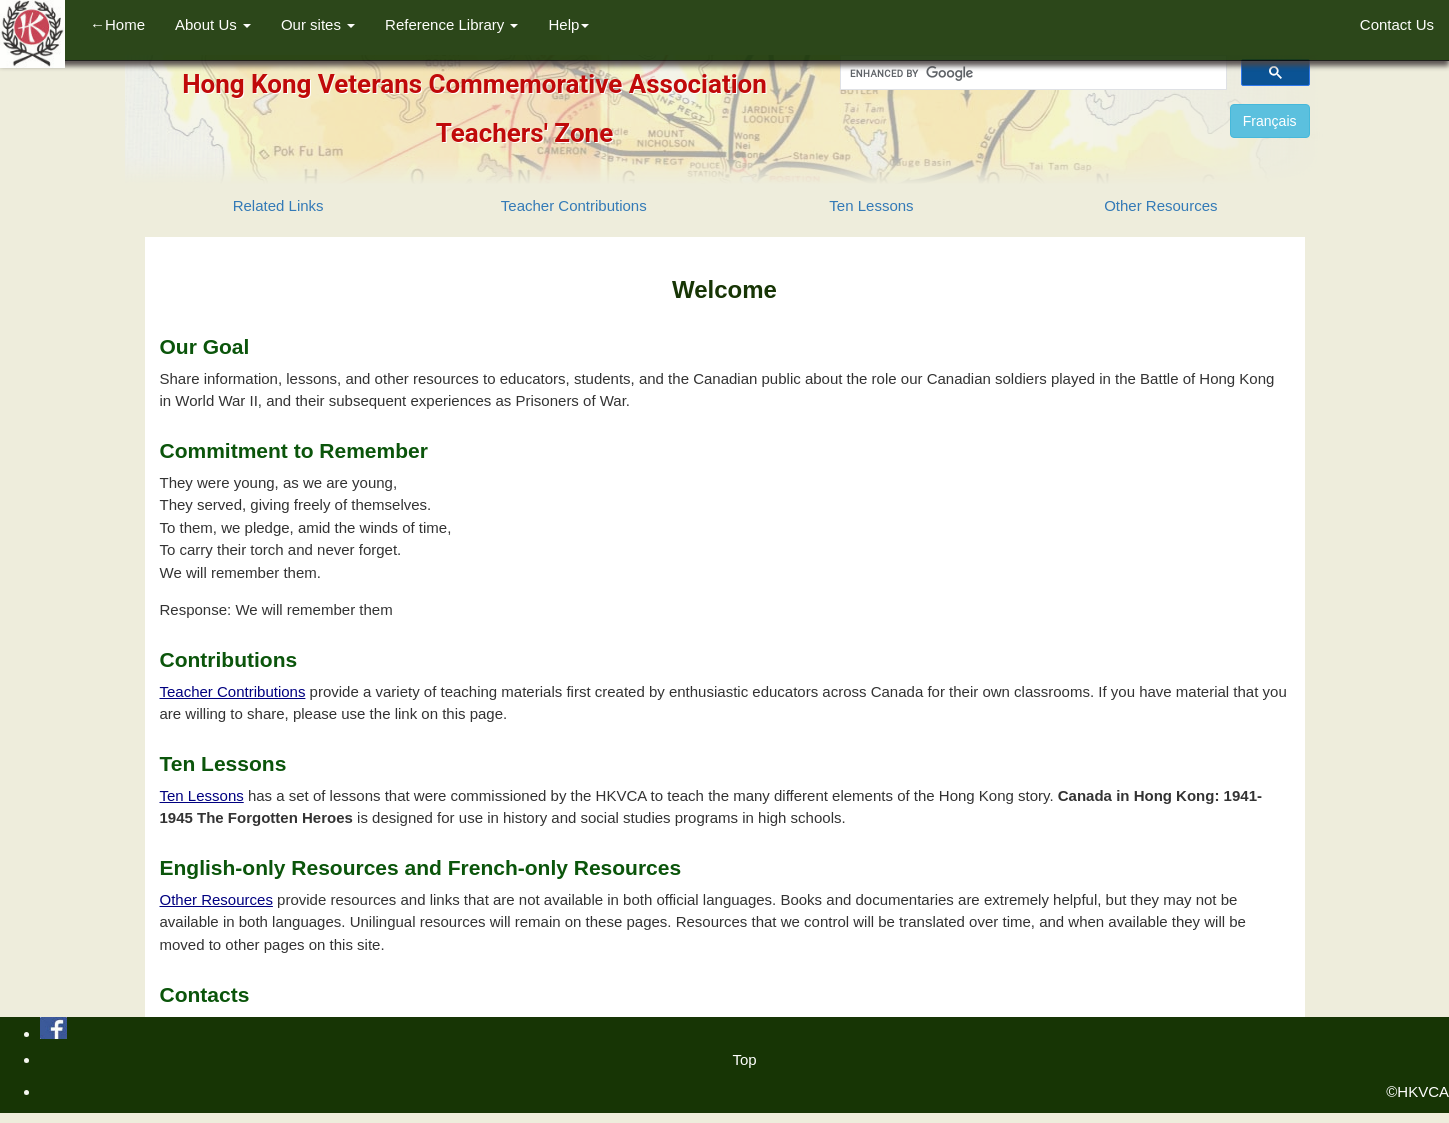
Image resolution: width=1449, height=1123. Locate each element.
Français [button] (1270, 121)
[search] (1031, 73)
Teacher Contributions (574, 205)
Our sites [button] (318, 24)
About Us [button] (213, 24)
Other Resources (1160, 205)
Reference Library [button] (451, 24)
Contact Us (1397, 24)
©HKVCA (1417, 1091)
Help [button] (568, 24)
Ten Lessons (871, 205)
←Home (117, 24)
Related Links (278, 205)
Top (744, 1059)
